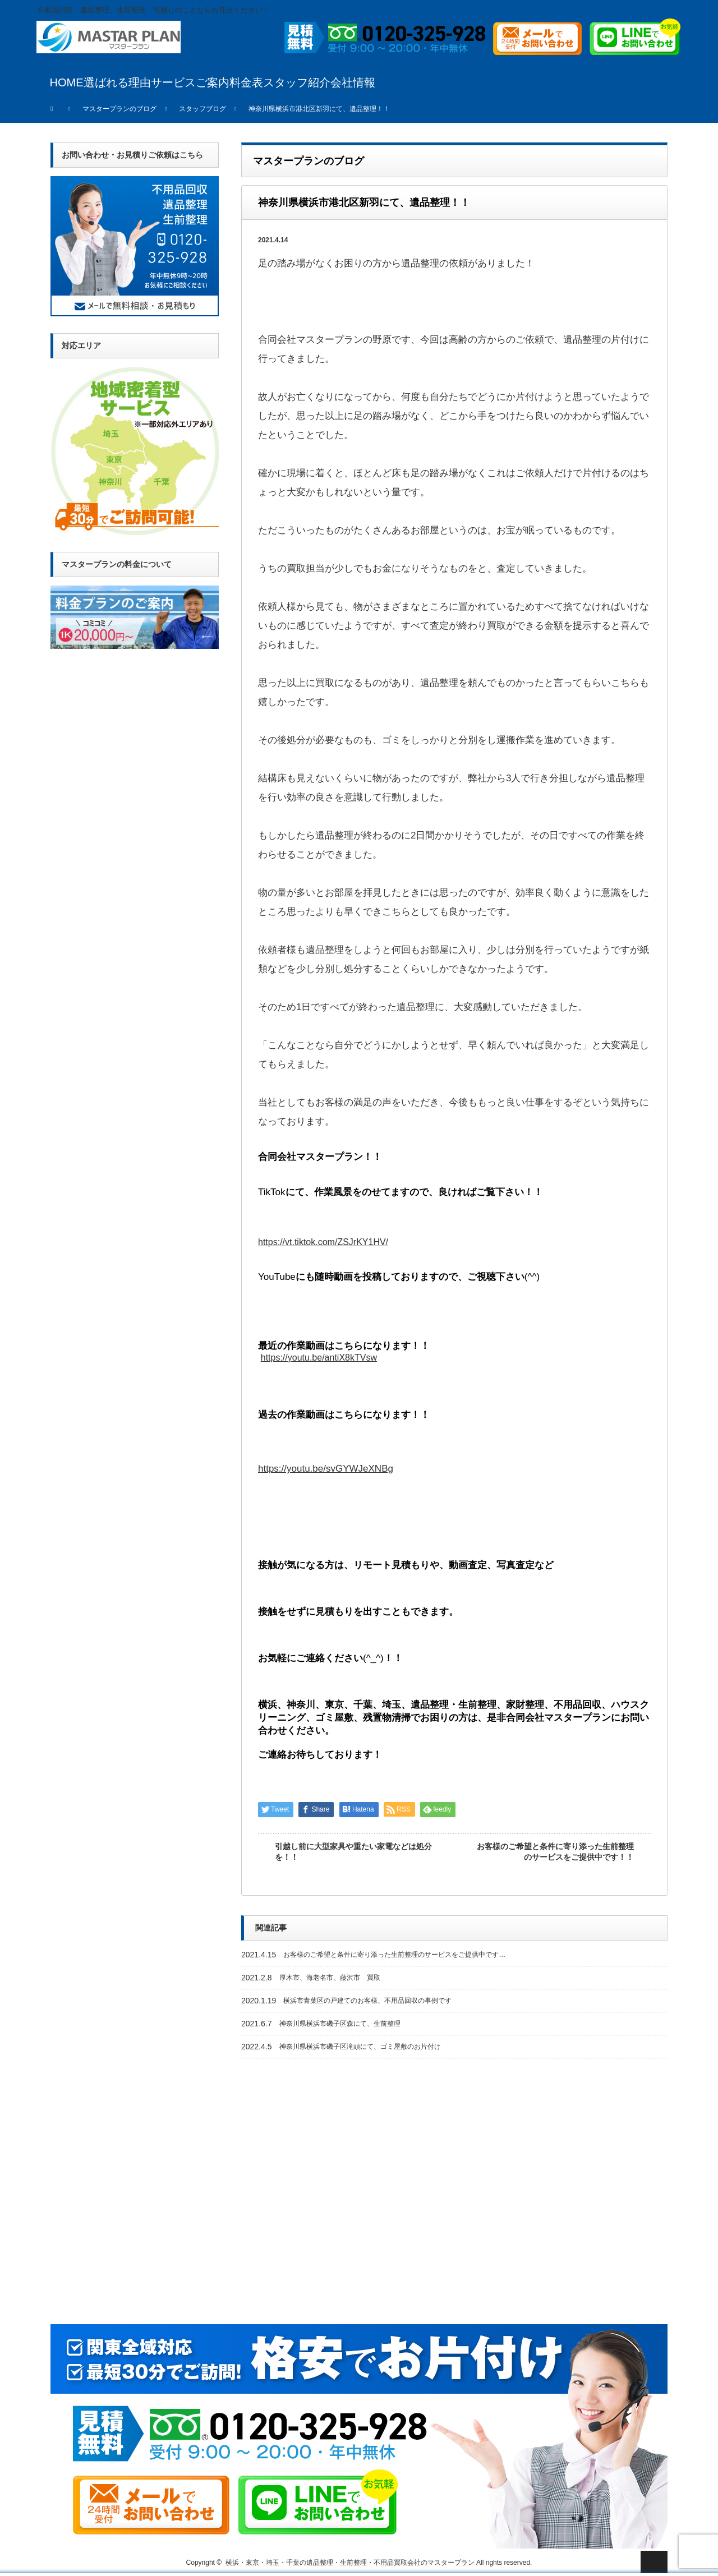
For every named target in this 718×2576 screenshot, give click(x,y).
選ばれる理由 (117, 82)
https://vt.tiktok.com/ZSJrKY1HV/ (323, 1242)
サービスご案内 (190, 82)
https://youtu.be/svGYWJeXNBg (325, 1468)
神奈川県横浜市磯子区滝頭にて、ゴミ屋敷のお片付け (360, 2046)
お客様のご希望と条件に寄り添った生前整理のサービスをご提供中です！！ (555, 1852)
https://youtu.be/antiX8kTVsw (319, 1357)
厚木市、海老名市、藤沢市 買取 (329, 1977)
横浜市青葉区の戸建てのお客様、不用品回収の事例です (367, 2000)
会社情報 (352, 82)
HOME (67, 82)
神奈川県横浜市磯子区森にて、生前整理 (340, 2023)
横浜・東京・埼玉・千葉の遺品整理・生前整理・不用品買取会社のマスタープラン (350, 2562)
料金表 (246, 82)
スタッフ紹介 (296, 82)
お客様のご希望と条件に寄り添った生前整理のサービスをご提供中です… (394, 1955)
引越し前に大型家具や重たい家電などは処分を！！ (353, 1852)
